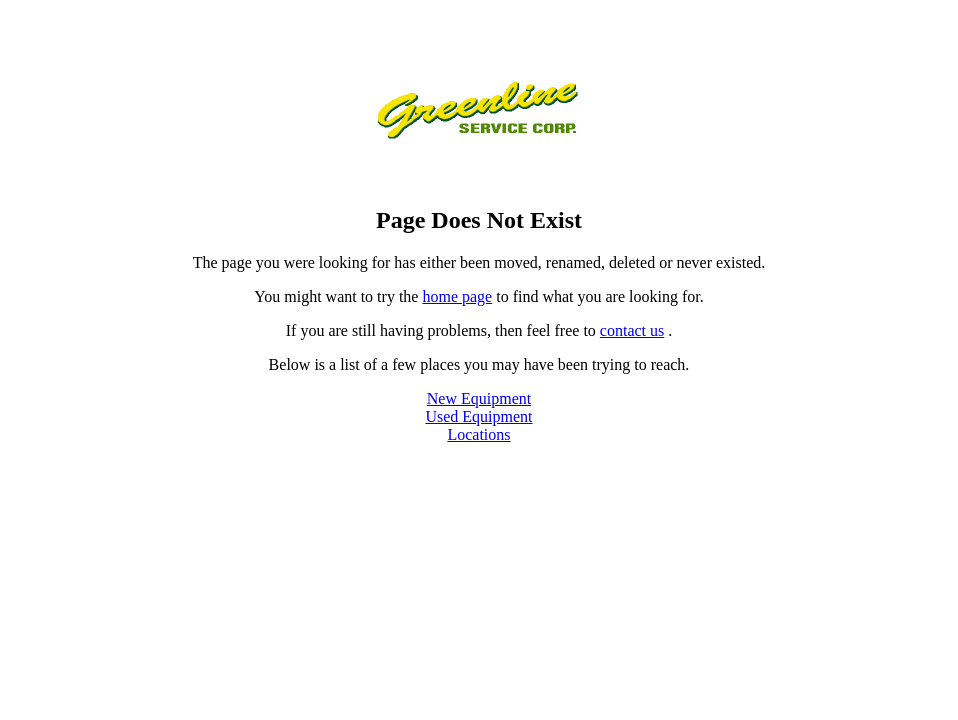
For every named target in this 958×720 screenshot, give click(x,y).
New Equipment (479, 398)
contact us (632, 330)
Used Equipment (478, 416)
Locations (478, 434)
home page (457, 296)
